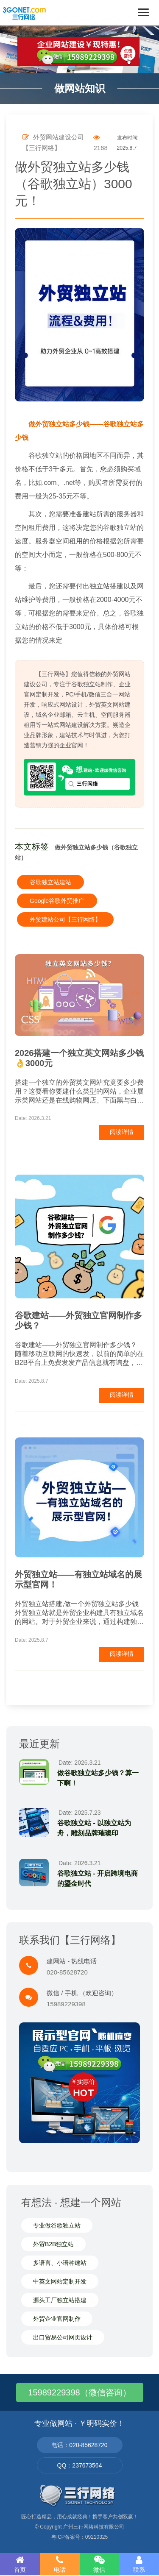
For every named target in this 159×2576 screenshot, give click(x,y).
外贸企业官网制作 (57, 2318)
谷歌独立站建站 (50, 882)
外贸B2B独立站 (53, 2244)
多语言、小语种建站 (59, 2262)
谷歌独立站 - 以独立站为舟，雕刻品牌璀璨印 (94, 1828)
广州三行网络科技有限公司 (93, 2527)
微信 (100, 2564)
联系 (139, 2564)
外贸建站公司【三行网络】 (65, 919)
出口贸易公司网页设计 (62, 2337)
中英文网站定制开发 (59, 2281)
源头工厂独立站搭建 (59, 2300)
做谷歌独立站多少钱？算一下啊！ (98, 1778)
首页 (20, 2564)
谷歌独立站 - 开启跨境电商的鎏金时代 (97, 1878)
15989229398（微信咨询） (79, 2392)
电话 (60, 2564)
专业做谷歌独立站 (57, 2225)
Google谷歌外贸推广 (57, 900)
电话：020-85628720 (79, 2445)
